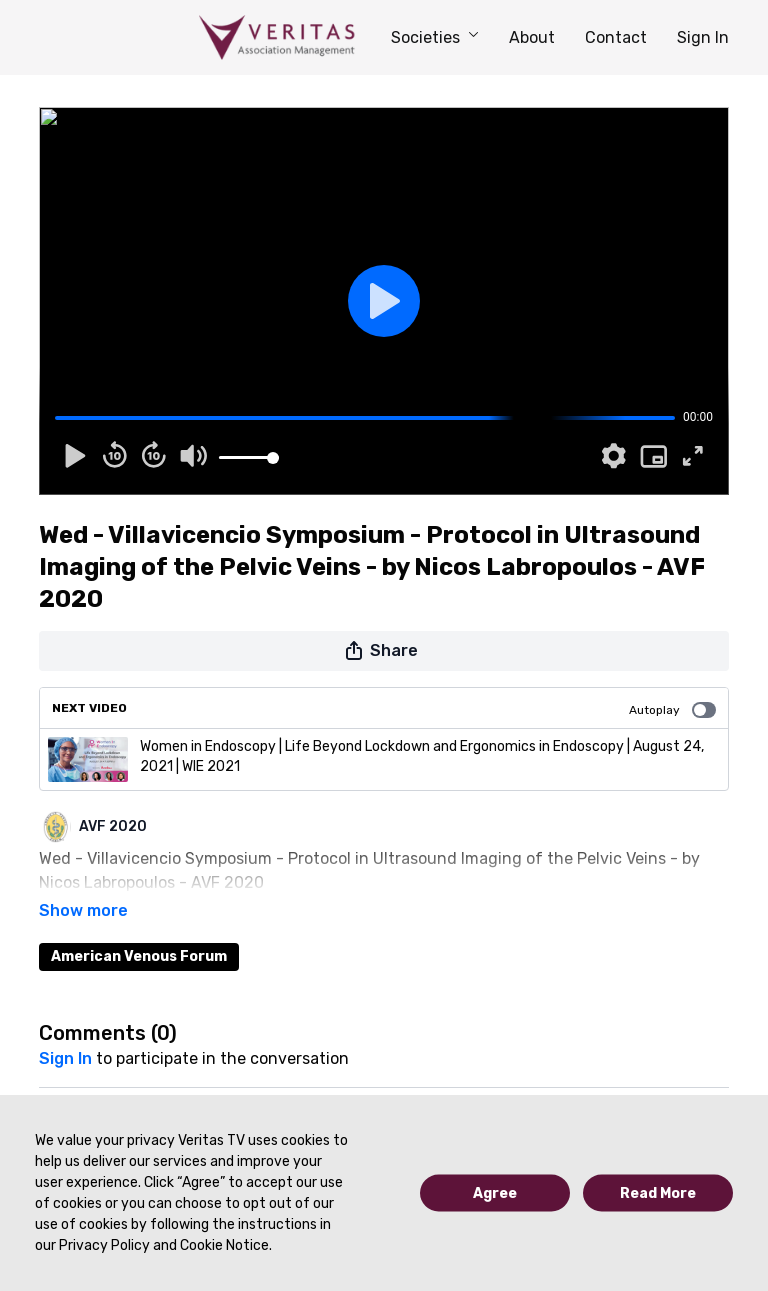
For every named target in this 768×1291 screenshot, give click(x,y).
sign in (65, 1030)
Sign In (703, 37)
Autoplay (672, 710)
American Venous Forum (139, 928)
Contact (616, 37)
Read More (658, 1193)
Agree (495, 1193)
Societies (435, 37)
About (532, 37)
